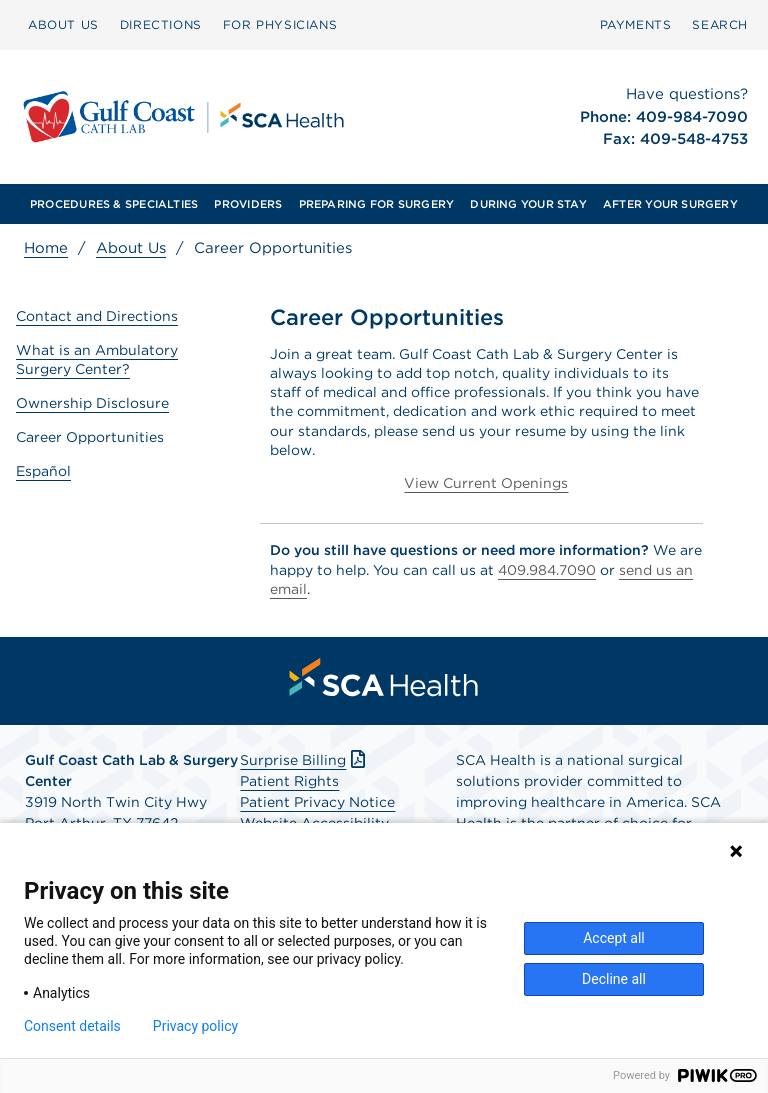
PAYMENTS (636, 24)
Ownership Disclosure (92, 403)
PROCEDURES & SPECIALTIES (114, 204)
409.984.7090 (547, 570)
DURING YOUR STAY (528, 204)
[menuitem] (63, 25)
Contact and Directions (97, 316)
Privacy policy (195, 1026)
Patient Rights (289, 781)
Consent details (72, 1026)
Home (46, 248)
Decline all (614, 979)
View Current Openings (486, 483)
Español (43, 471)
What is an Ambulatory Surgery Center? (97, 359)
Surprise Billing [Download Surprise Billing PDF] (304, 760)
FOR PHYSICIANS (280, 24)
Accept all (614, 938)
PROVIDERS (248, 204)
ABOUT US (63, 24)
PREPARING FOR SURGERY (377, 204)
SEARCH (720, 24)
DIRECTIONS (161, 24)
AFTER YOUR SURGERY (670, 204)
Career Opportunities (90, 437)
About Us (131, 248)
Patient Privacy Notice (317, 802)
